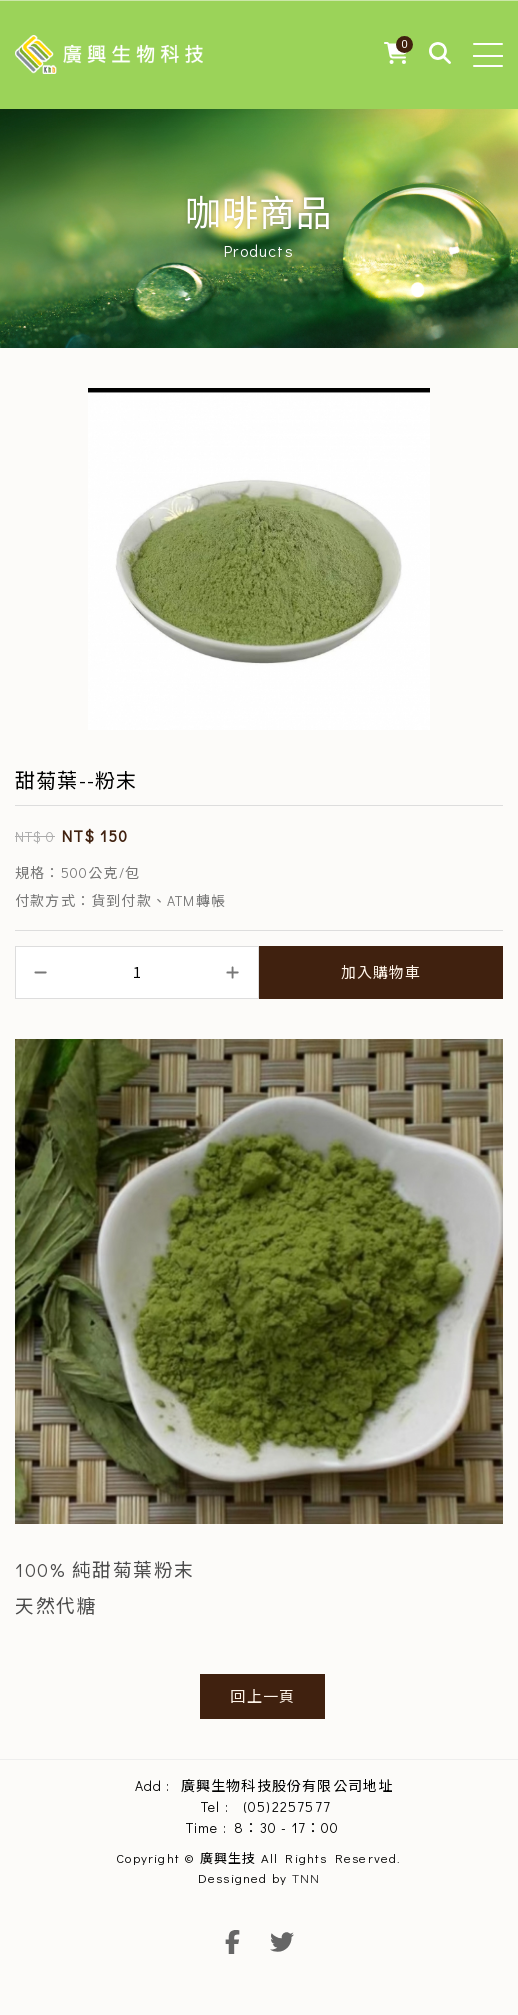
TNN (306, 1877)
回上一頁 (262, 1696)
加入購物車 (381, 972)
